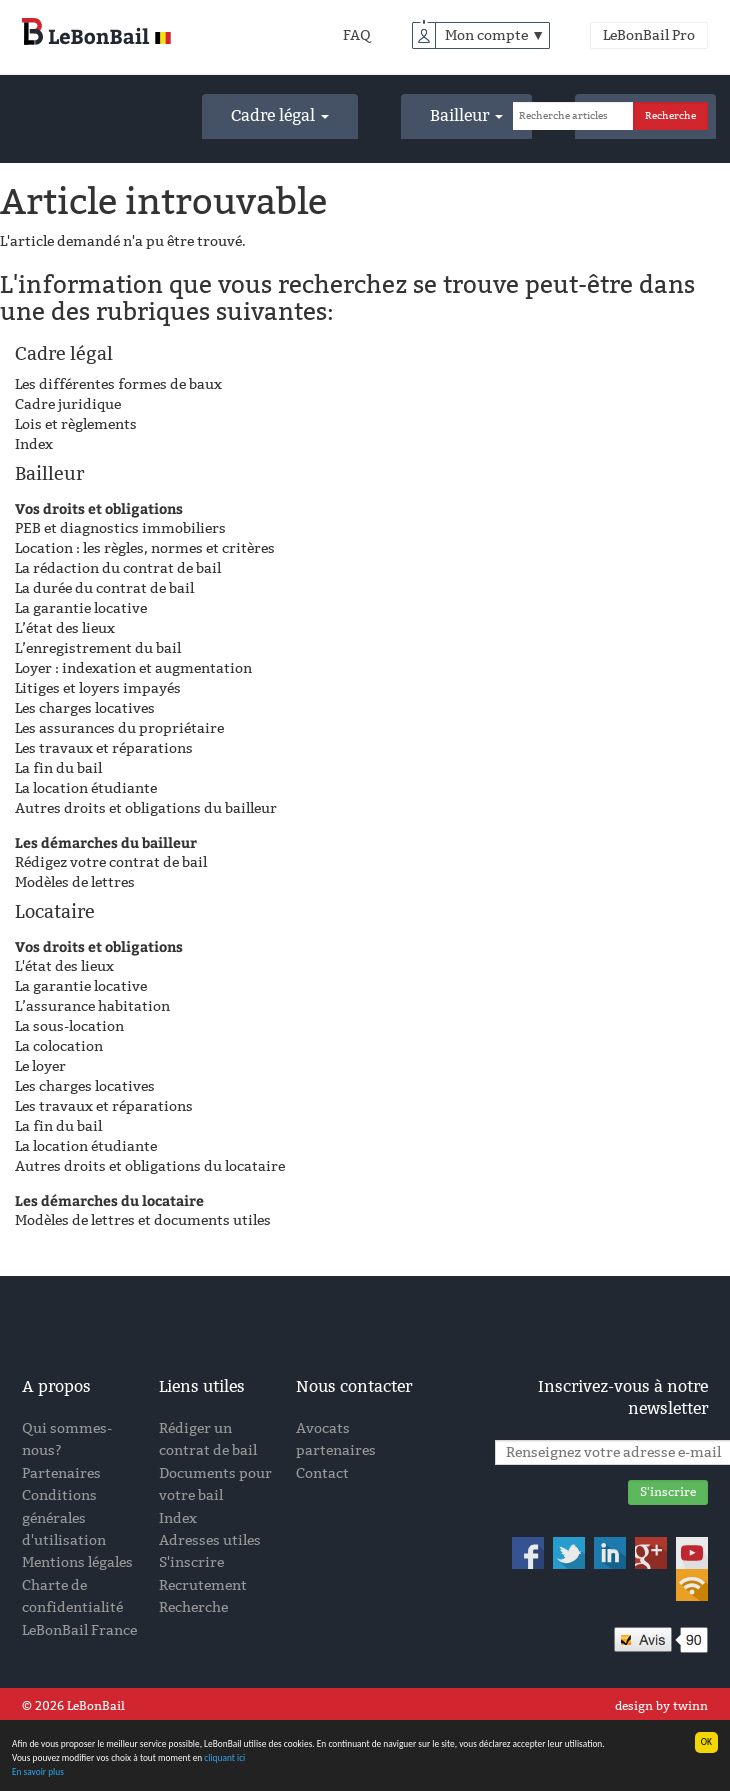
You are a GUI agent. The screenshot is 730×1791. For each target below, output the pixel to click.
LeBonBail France (79, 1630)
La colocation (59, 1046)
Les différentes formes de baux (118, 384)
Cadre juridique (68, 404)
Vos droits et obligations (99, 508)
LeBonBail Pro (649, 35)
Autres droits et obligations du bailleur (146, 808)
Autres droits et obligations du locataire (150, 1166)
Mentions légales (77, 1562)
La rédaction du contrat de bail (118, 568)
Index (34, 444)
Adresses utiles (210, 1540)
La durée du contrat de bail (104, 588)
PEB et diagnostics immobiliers (120, 528)
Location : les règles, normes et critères (145, 548)
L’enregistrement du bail (98, 648)
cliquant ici (228, 1759)
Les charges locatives (85, 708)
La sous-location (69, 1026)
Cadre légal (280, 115)
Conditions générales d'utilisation (64, 1518)
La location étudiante (86, 788)
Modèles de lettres (75, 882)
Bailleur (466, 115)
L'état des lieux (64, 966)
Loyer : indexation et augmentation (133, 668)
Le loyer (40, 1066)
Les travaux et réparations (104, 748)
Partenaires (61, 1473)
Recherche (193, 1607)
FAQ (357, 35)
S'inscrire (191, 1562)
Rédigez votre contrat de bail (111, 862)
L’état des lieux (65, 628)
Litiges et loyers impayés (98, 688)
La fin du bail (58, 768)
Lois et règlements (76, 424)
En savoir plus (38, 1773)
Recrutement (203, 1585)
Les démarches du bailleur (106, 842)
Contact (322, 1473)
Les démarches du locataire (109, 1200)
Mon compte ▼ (495, 35)
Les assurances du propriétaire (119, 728)
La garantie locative (81, 608)
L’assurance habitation (92, 1006)
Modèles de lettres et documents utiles (143, 1220)
